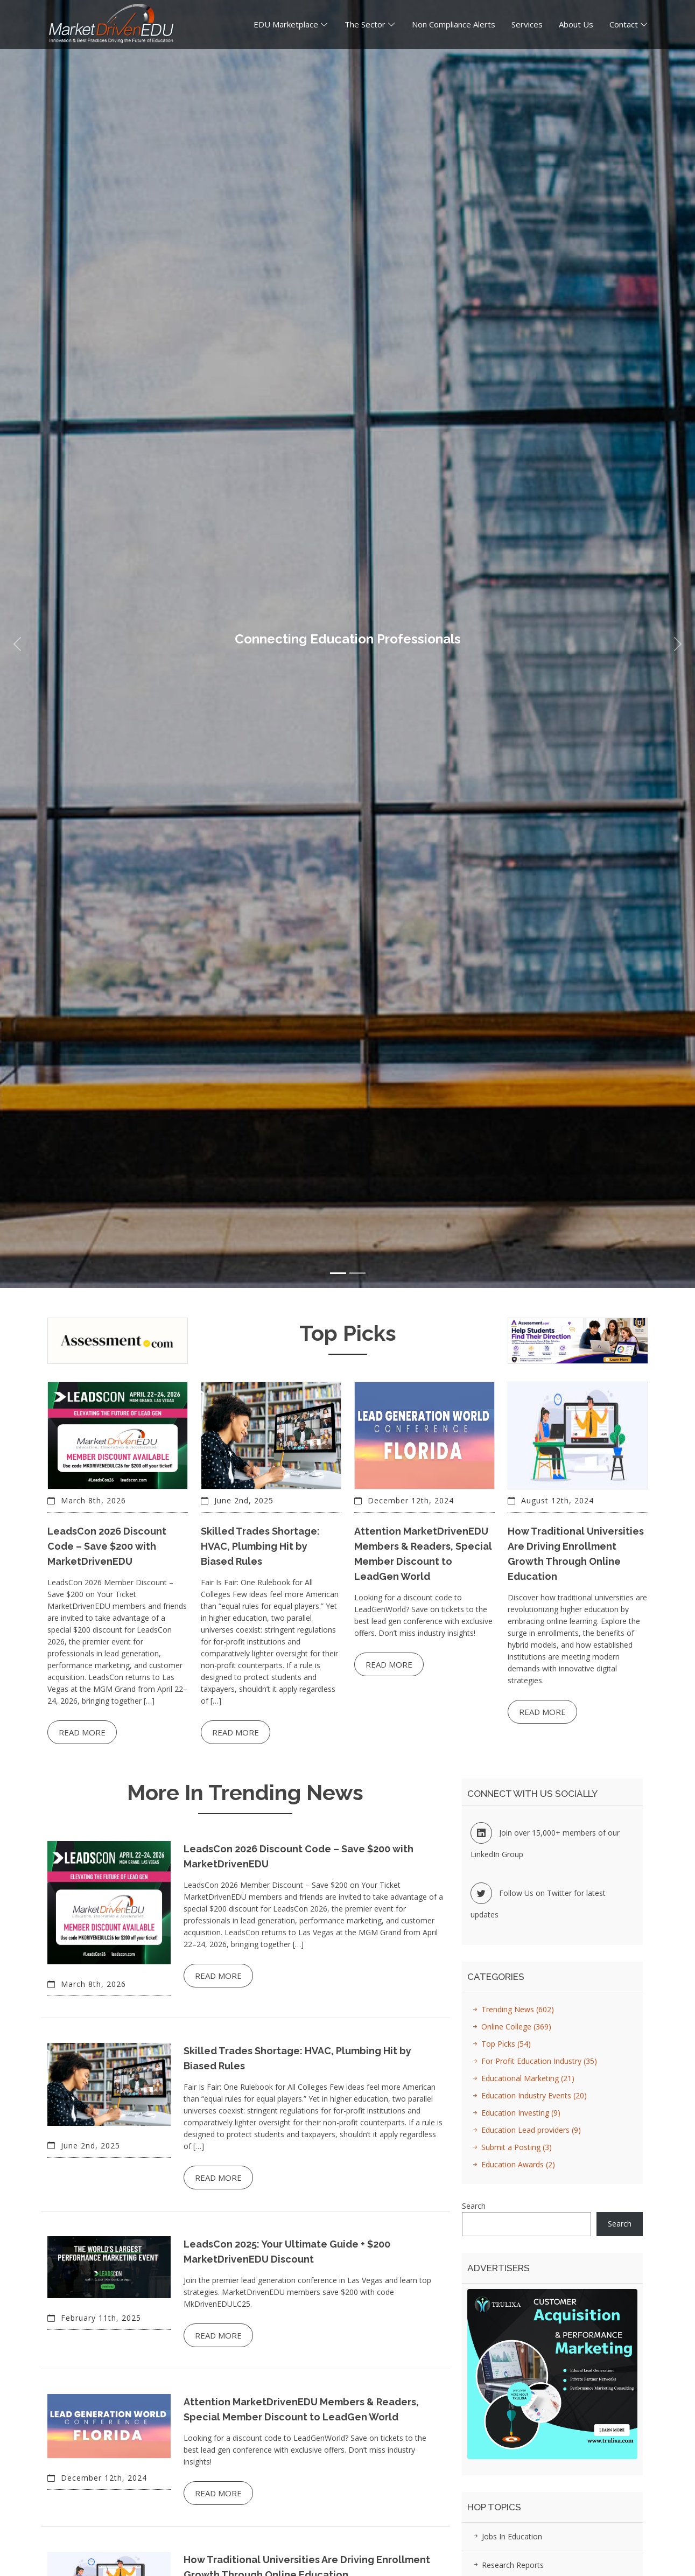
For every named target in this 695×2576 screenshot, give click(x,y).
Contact (623, 29)
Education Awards (512, 2164)
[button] (17, 644)
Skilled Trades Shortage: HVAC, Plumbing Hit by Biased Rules (260, 1546)
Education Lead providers (525, 2130)
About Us (576, 29)
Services (527, 29)
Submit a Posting (510, 2147)
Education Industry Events (528, 2095)
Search (474, 2206)
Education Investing (514, 2113)
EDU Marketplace (286, 29)
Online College (510, 2026)
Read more (82, 1732)
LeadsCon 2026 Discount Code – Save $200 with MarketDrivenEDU (106, 1546)
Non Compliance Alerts (453, 29)
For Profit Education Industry (533, 2061)
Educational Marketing (521, 2078)
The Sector (365, 29)
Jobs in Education (506, 2536)
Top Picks (500, 2044)
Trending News (511, 2009)
